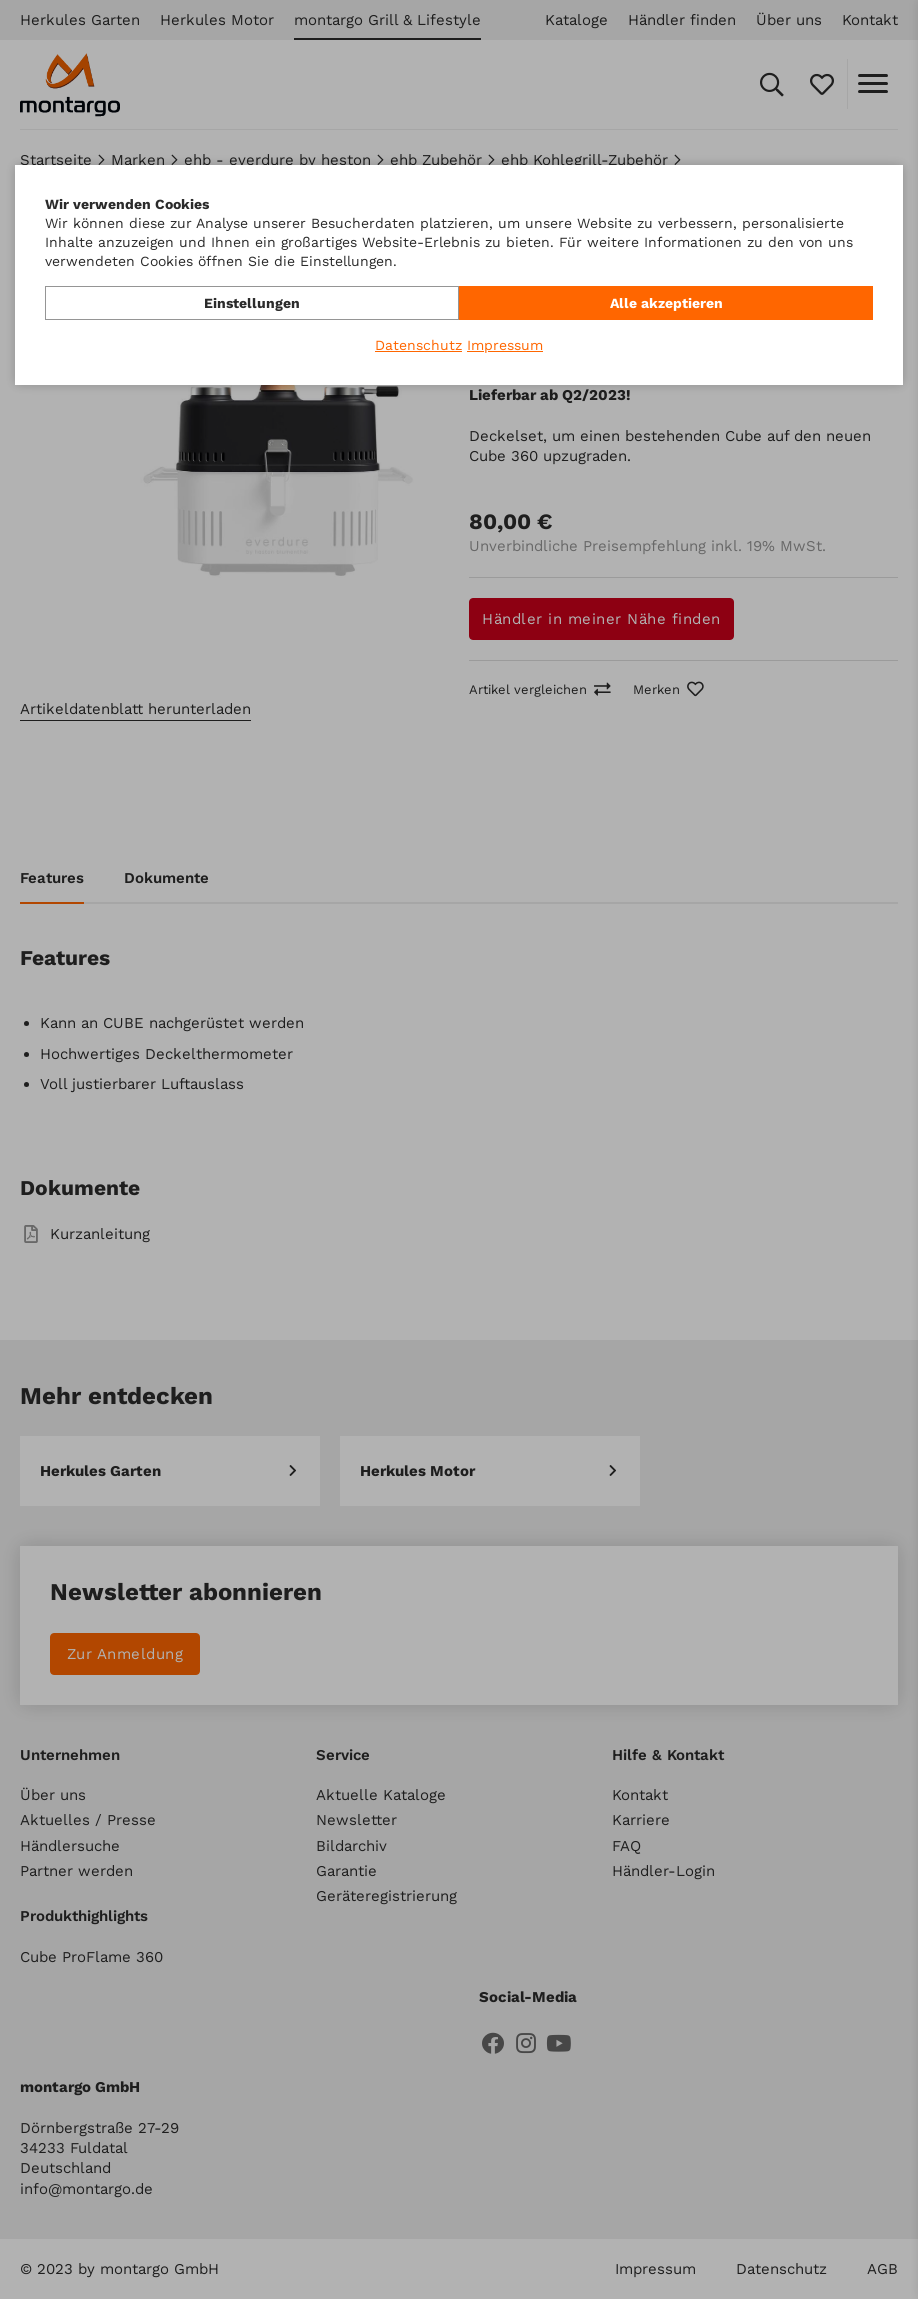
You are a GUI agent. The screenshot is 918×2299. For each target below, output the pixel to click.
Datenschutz (418, 345)
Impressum (505, 345)
